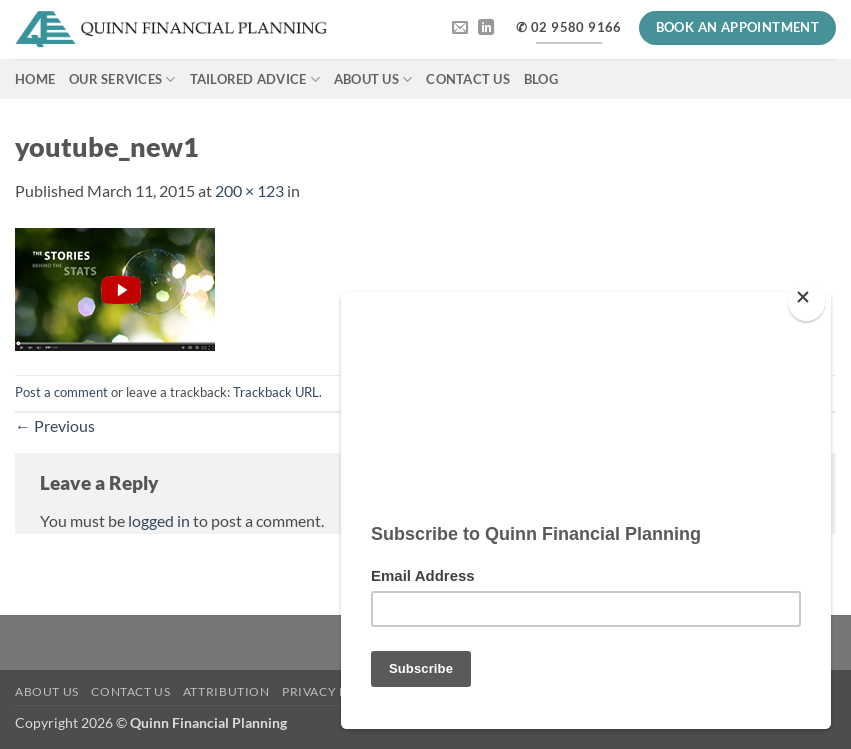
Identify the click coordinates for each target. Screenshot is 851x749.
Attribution (226, 691)
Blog (541, 79)
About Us (373, 79)
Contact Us (468, 79)
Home (35, 79)
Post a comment (61, 392)
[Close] (806, 293)
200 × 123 (249, 190)
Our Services (122, 79)
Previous (55, 425)
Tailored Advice (255, 79)
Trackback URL (276, 392)
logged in (159, 520)
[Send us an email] (460, 28)
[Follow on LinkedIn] (486, 28)
